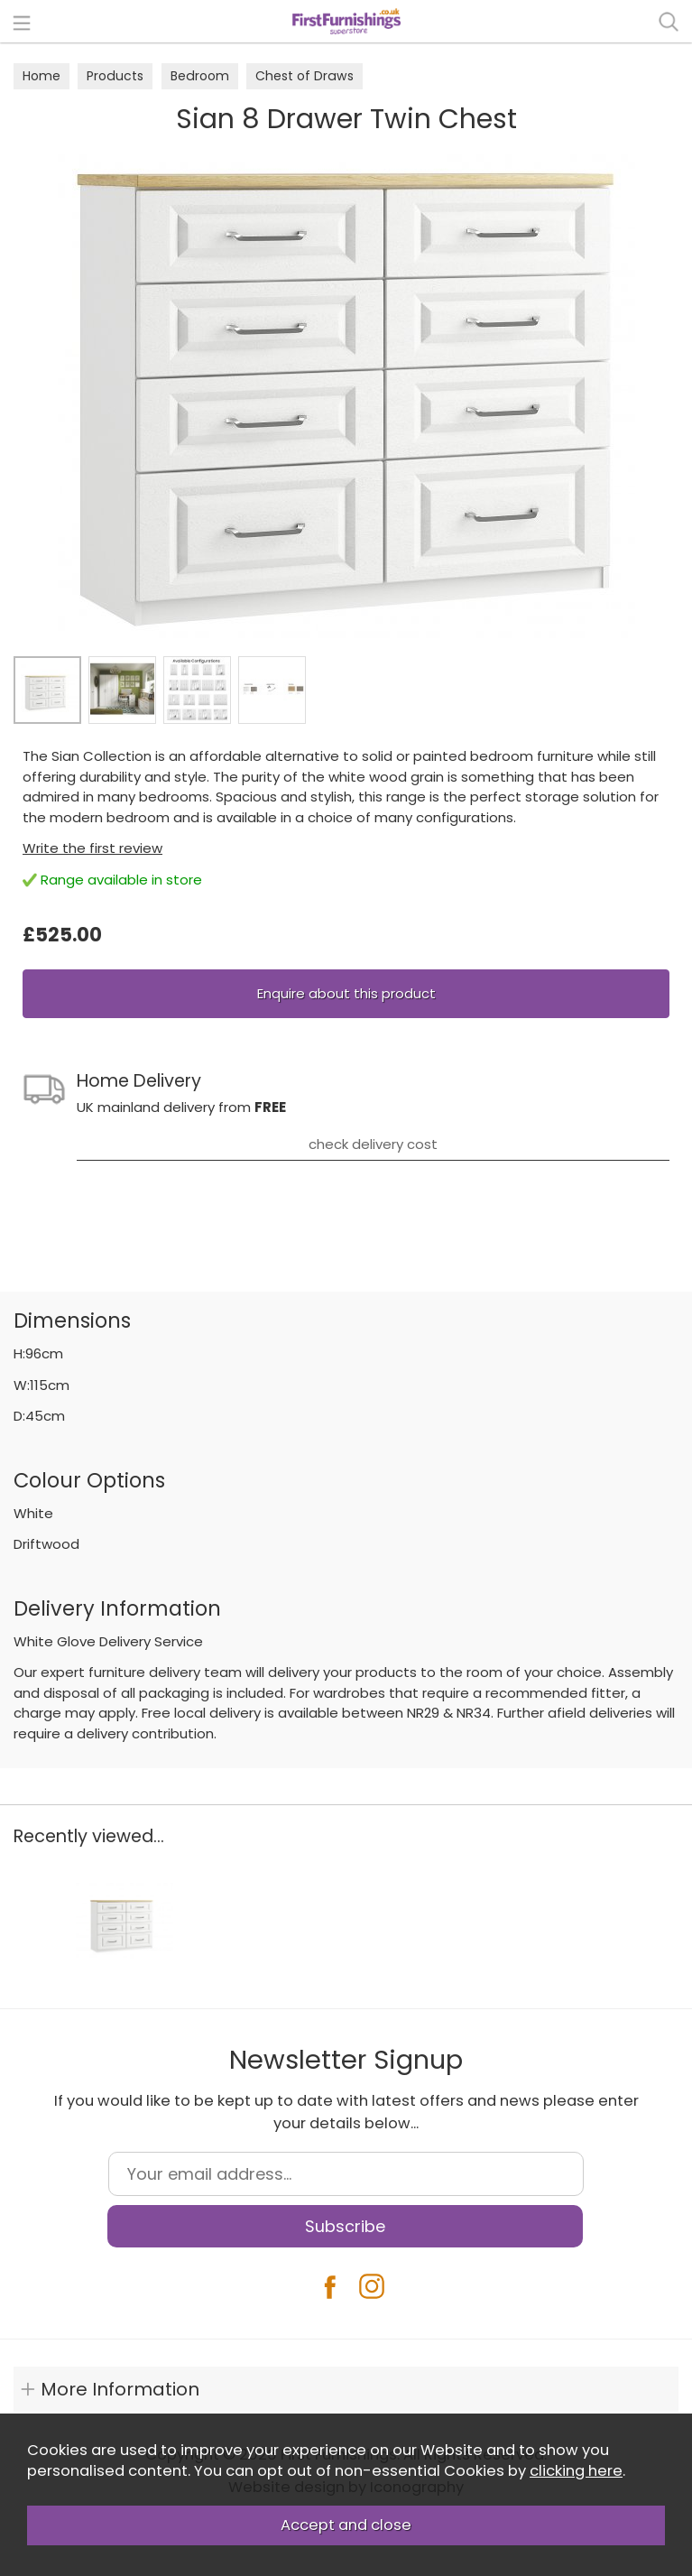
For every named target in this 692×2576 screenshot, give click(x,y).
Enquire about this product (346, 993)
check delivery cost (373, 1144)
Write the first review (92, 848)
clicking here (576, 2470)
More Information (120, 2389)
